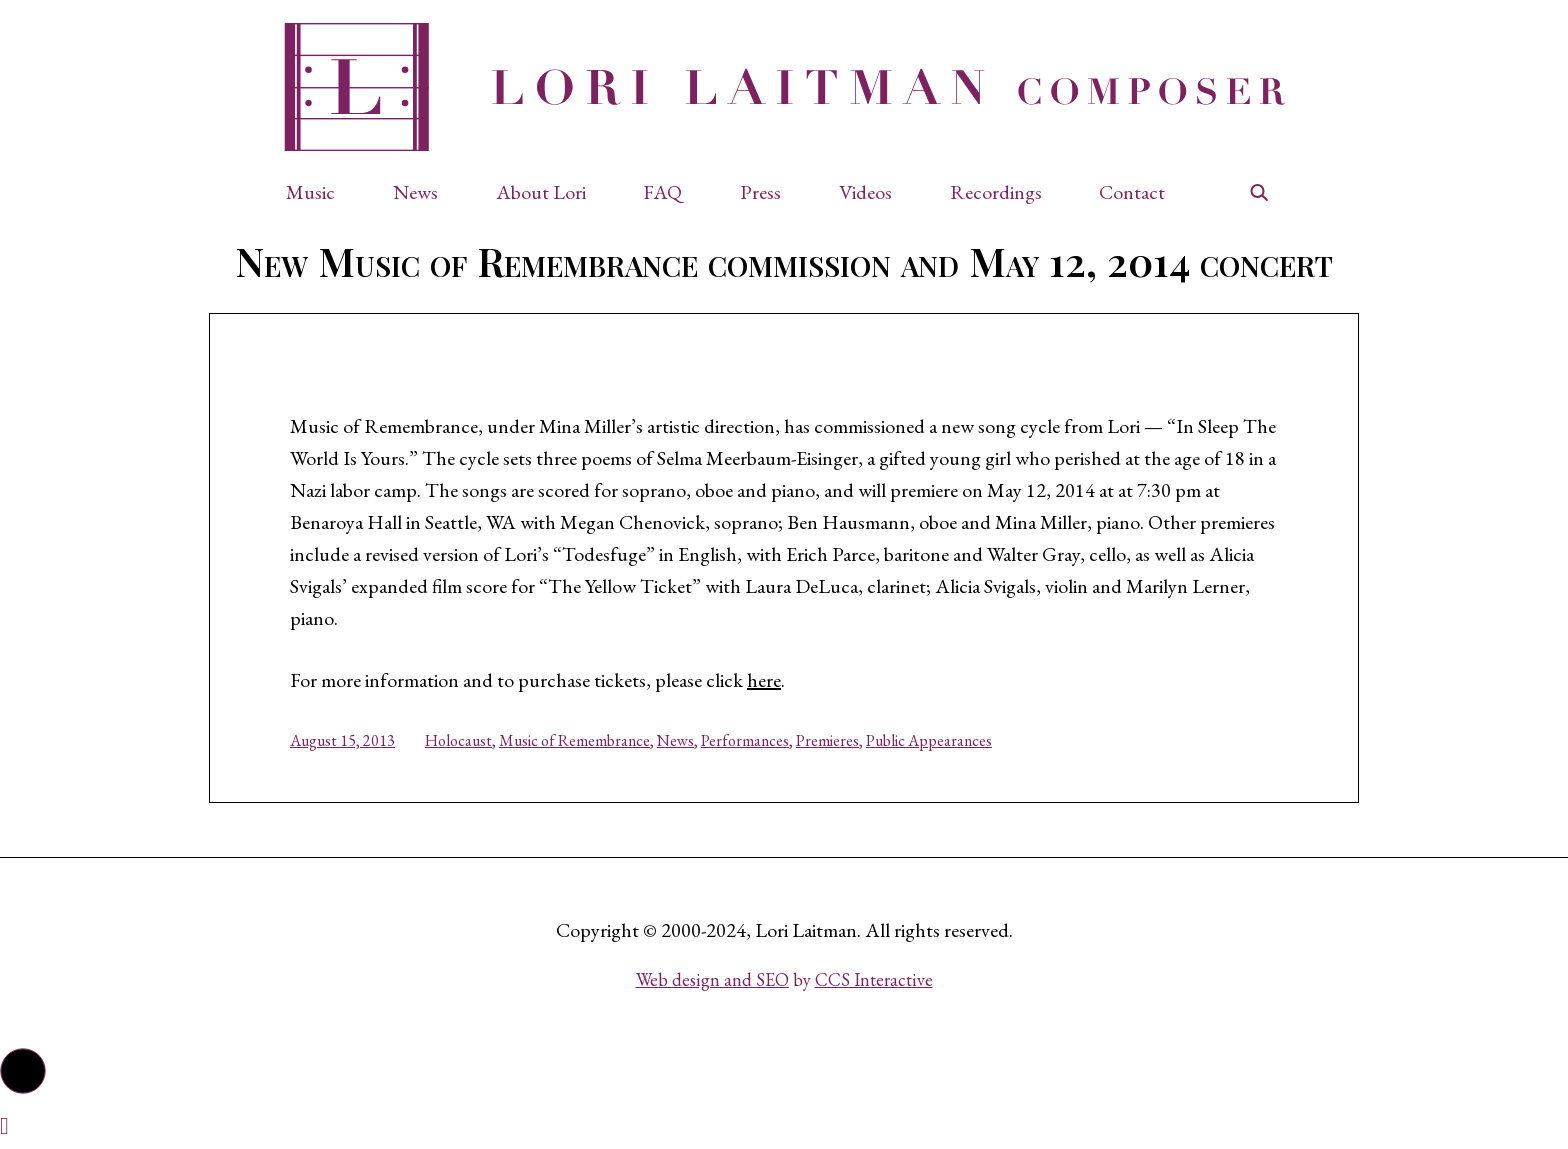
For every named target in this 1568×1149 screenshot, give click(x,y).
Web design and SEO (712, 979)
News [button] (415, 192)
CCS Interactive (874, 979)
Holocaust (458, 740)
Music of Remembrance (574, 740)
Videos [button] (865, 192)
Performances (745, 740)
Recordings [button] (996, 192)
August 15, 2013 (342, 740)
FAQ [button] (662, 192)
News (675, 740)
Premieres (827, 740)
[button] (320, 192)
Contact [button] (1132, 192)
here (764, 680)
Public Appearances (929, 740)
